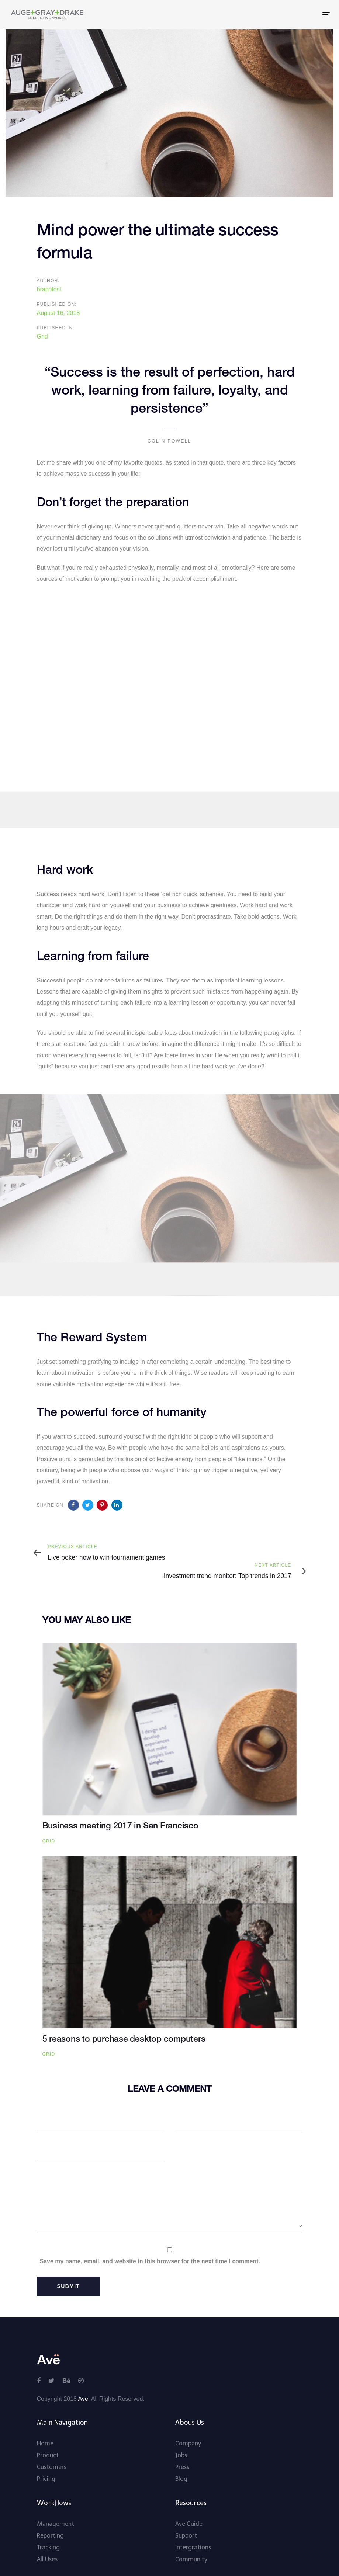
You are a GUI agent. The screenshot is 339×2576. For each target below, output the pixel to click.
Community (191, 2539)
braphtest (49, 289)
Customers (51, 2447)
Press (182, 2447)
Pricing (46, 2458)
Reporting (50, 2515)
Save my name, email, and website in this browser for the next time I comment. (150, 2241)
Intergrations (193, 2527)
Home (45, 2423)
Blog (181, 2458)
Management (55, 2503)
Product (48, 2435)
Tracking (48, 2527)
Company (188, 2423)
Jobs (181, 2435)
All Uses (47, 2539)
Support (186, 2515)
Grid (42, 336)
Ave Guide (189, 2503)
